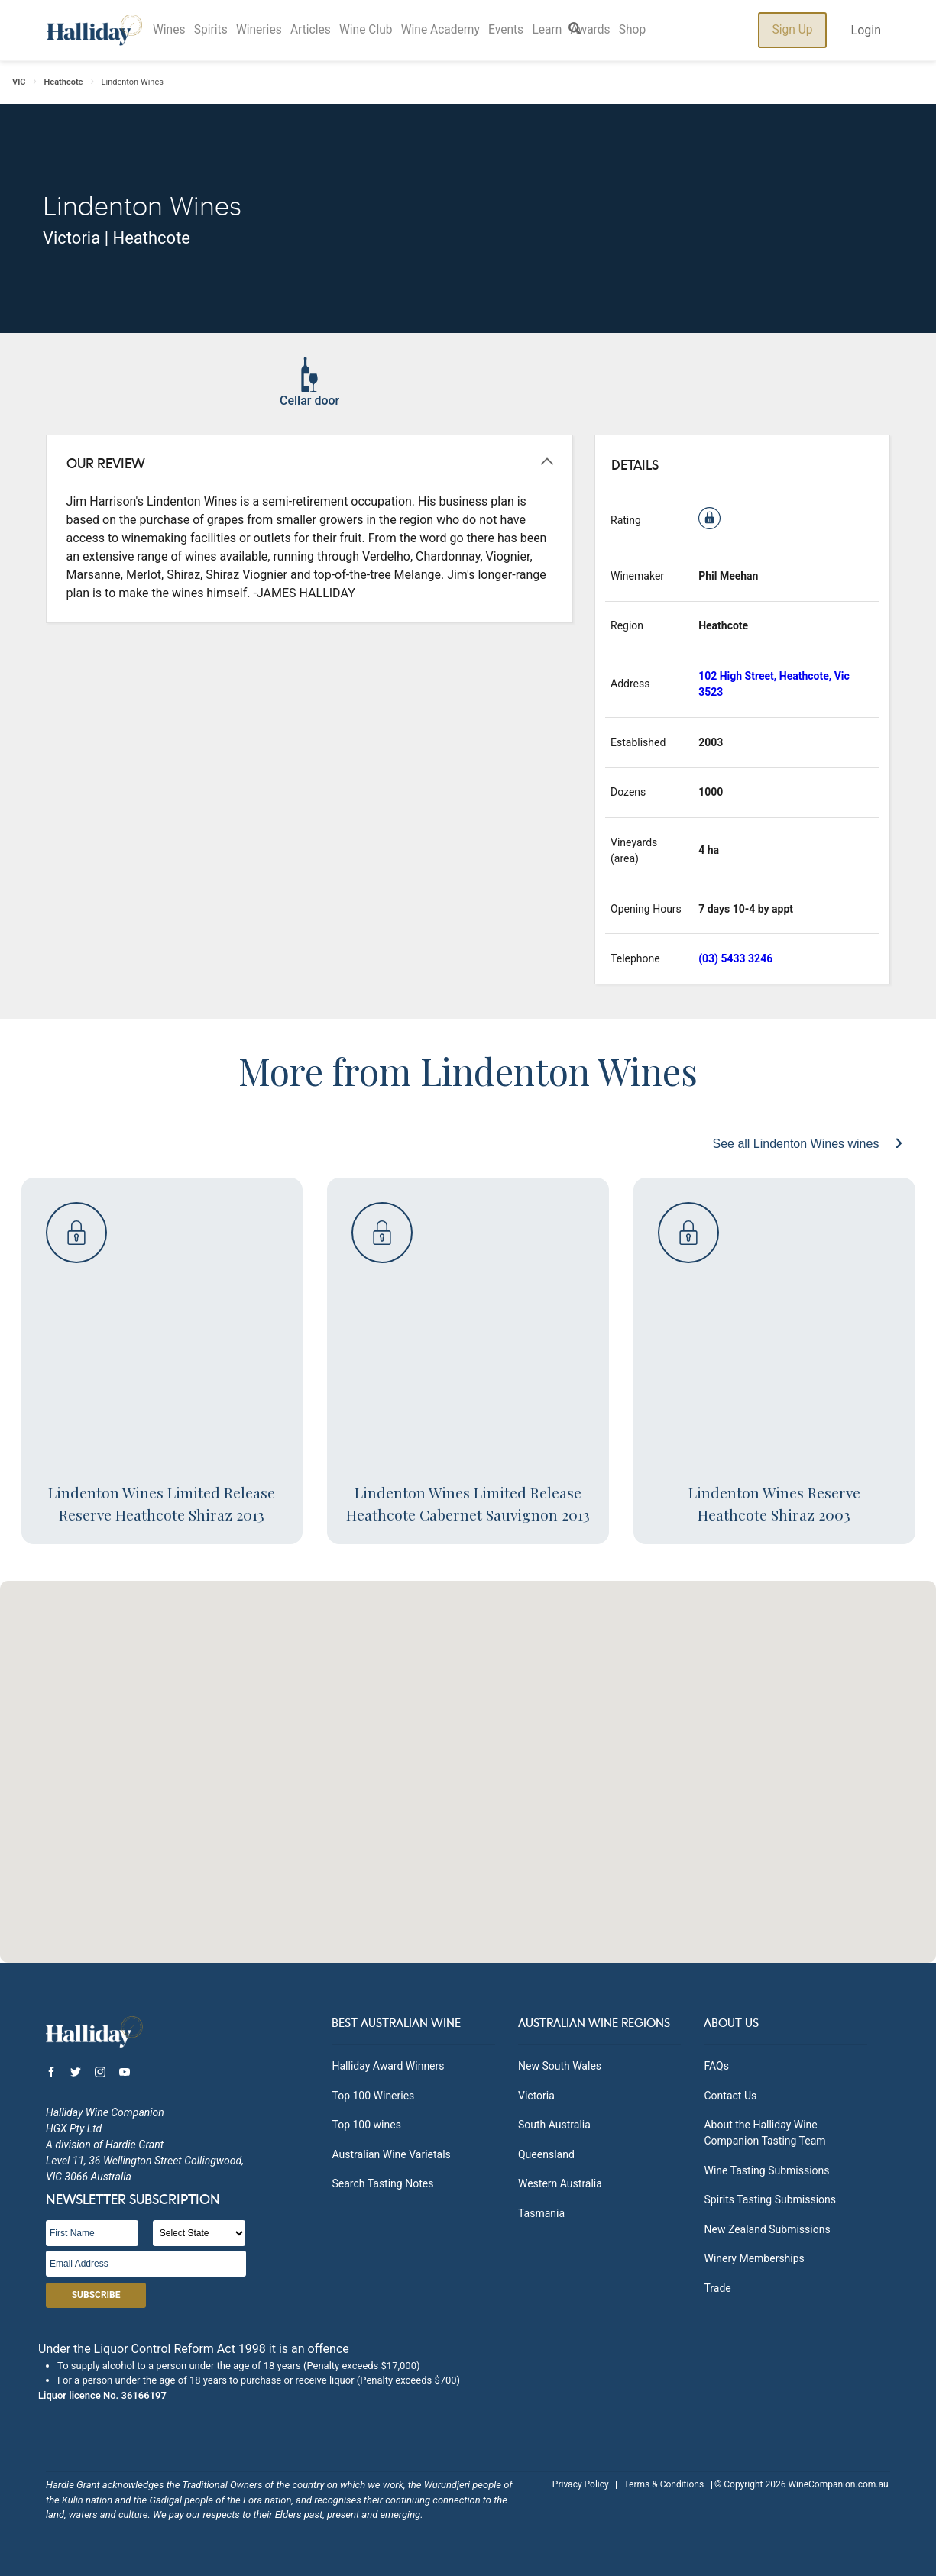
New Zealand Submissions (767, 2229)
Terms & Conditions (663, 2484)
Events (530, 30)
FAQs (716, 2066)
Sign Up (792, 30)
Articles (322, 30)
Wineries (267, 30)
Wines (171, 30)
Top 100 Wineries (373, 2096)
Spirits (216, 30)
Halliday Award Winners (388, 2066)
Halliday (94, 30)
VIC (19, 82)
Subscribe (96, 2295)
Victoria (536, 2096)
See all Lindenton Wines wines (797, 1143)
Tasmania (541, 2213)
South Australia (554, 2125)
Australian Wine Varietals (391, 2154)
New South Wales (559, 2066)
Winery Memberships (754, 2258)
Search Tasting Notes (382, 2183)
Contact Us (730, 2096)
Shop (666, 30)
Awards (621, 30)
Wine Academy (460, 30)
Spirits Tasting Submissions (770, 2199)
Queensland (546, 2154)
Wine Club (382, 30)
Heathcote (63, 82)
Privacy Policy (580, 2484)
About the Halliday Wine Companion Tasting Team (764, 2133)
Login (866, 30)
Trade (717, 2288)
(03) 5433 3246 (735, 958)
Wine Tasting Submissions (766, 2170)
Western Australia (560, 2183)
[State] (199, 2233)
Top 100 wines (366, 2125)
